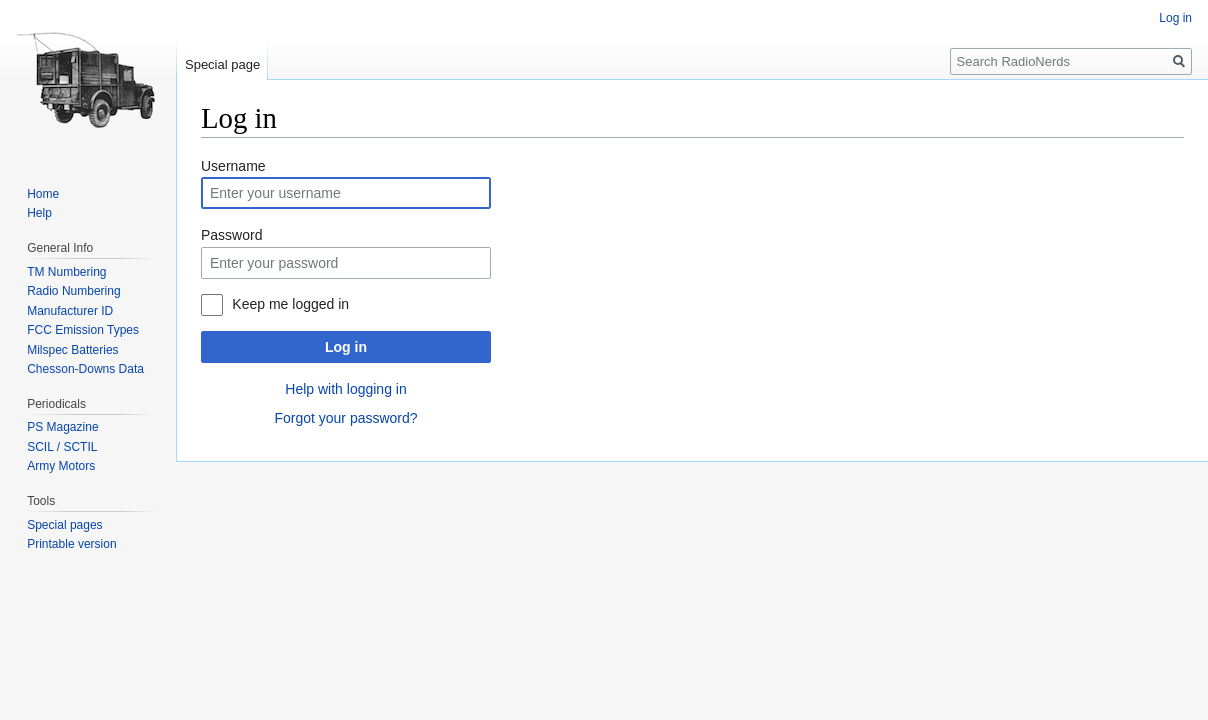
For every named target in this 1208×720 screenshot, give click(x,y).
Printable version (71, 544)
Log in (346, 347)
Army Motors (61, 466)
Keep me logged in (290, 304)
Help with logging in (345, 389)
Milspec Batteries (72, 350)
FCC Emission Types (83, 330)
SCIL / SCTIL (62, 447)
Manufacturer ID (70, 311)
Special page (222, 64)
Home (43, 194)
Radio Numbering (73, 291)
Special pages (64, 525)
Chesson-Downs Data (85, 369)
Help (39, 213)
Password (231, 235)
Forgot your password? (345, 418)
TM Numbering (66, 272)
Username (233, 166)
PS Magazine (62, 427)
